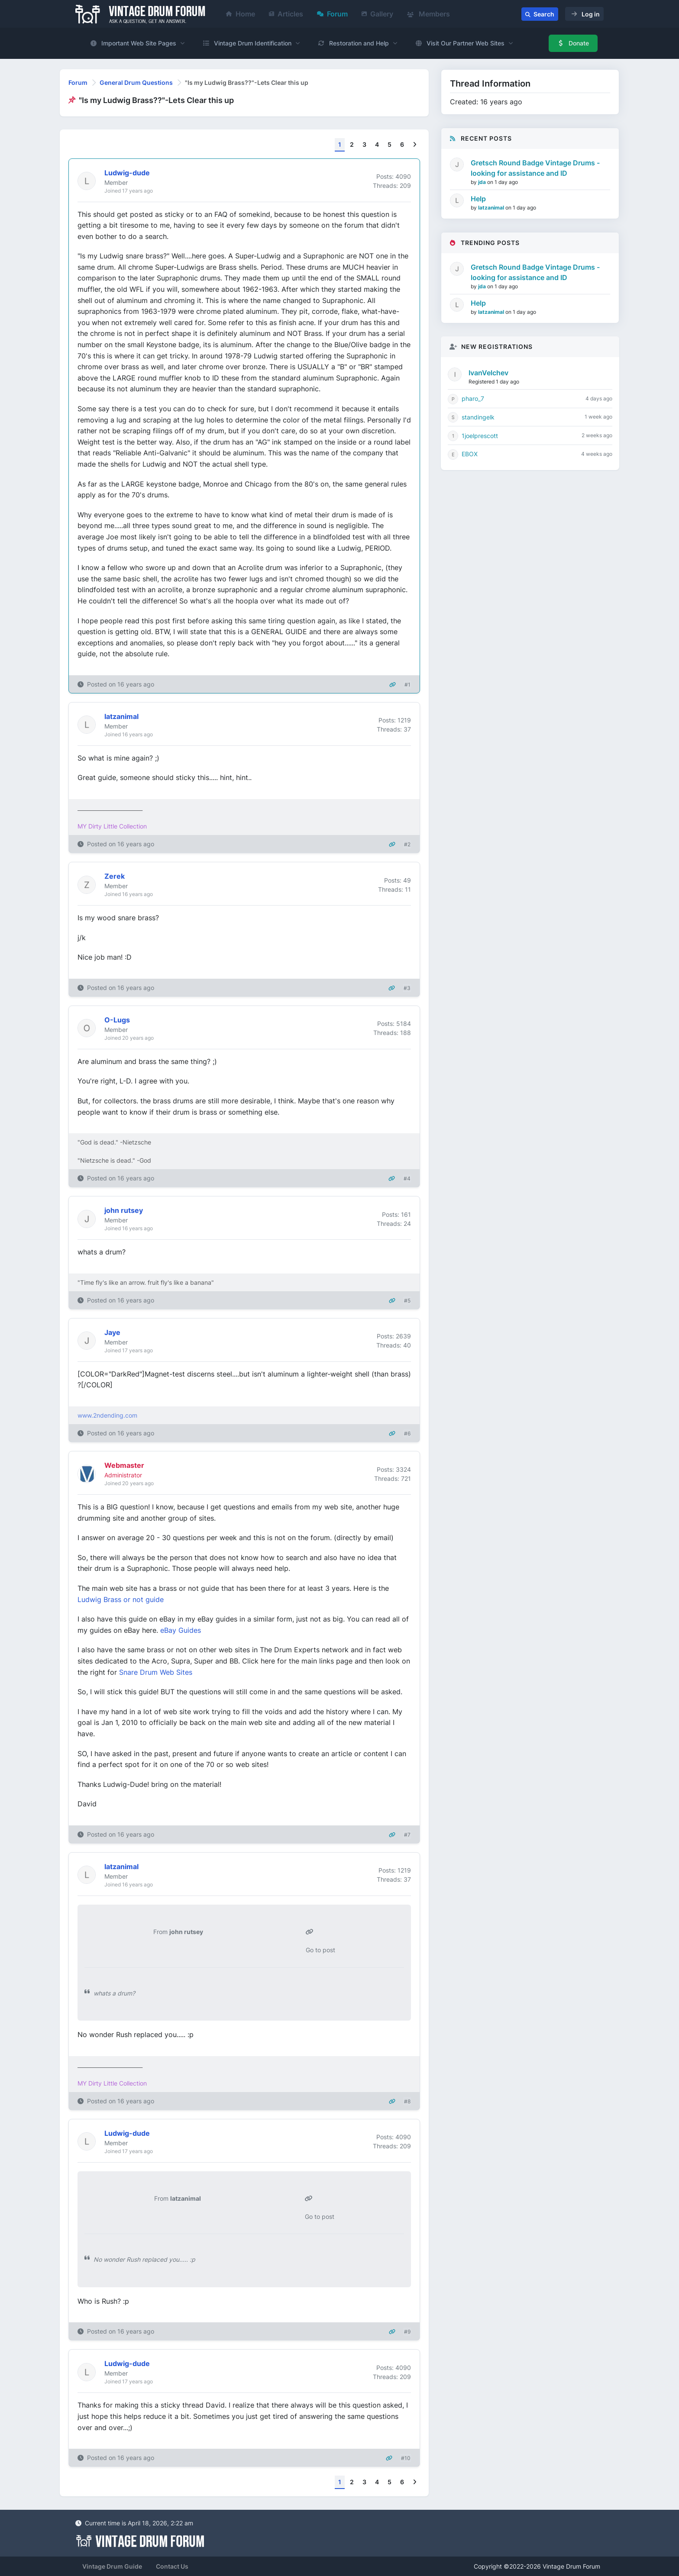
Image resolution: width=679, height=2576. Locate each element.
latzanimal (491, 207)
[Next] (414, 145)
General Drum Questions (136, 82)
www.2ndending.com (107, 1415)
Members (428, 14)
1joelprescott (480, 435)
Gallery (377, 14)
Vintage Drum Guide (112, 2566)
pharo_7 (473, 398)
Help (478, 198)
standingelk (478, 417)
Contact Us (172, 2566)
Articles (286, 14)
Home (240, 14)
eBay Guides (180, 1630)
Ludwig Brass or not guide (121, 1599)
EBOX (470, 454)
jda (482, 182)
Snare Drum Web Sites (155, 1672)
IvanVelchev (488, 372)
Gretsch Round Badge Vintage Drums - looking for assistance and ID (535, 167)
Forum (332, 14)
